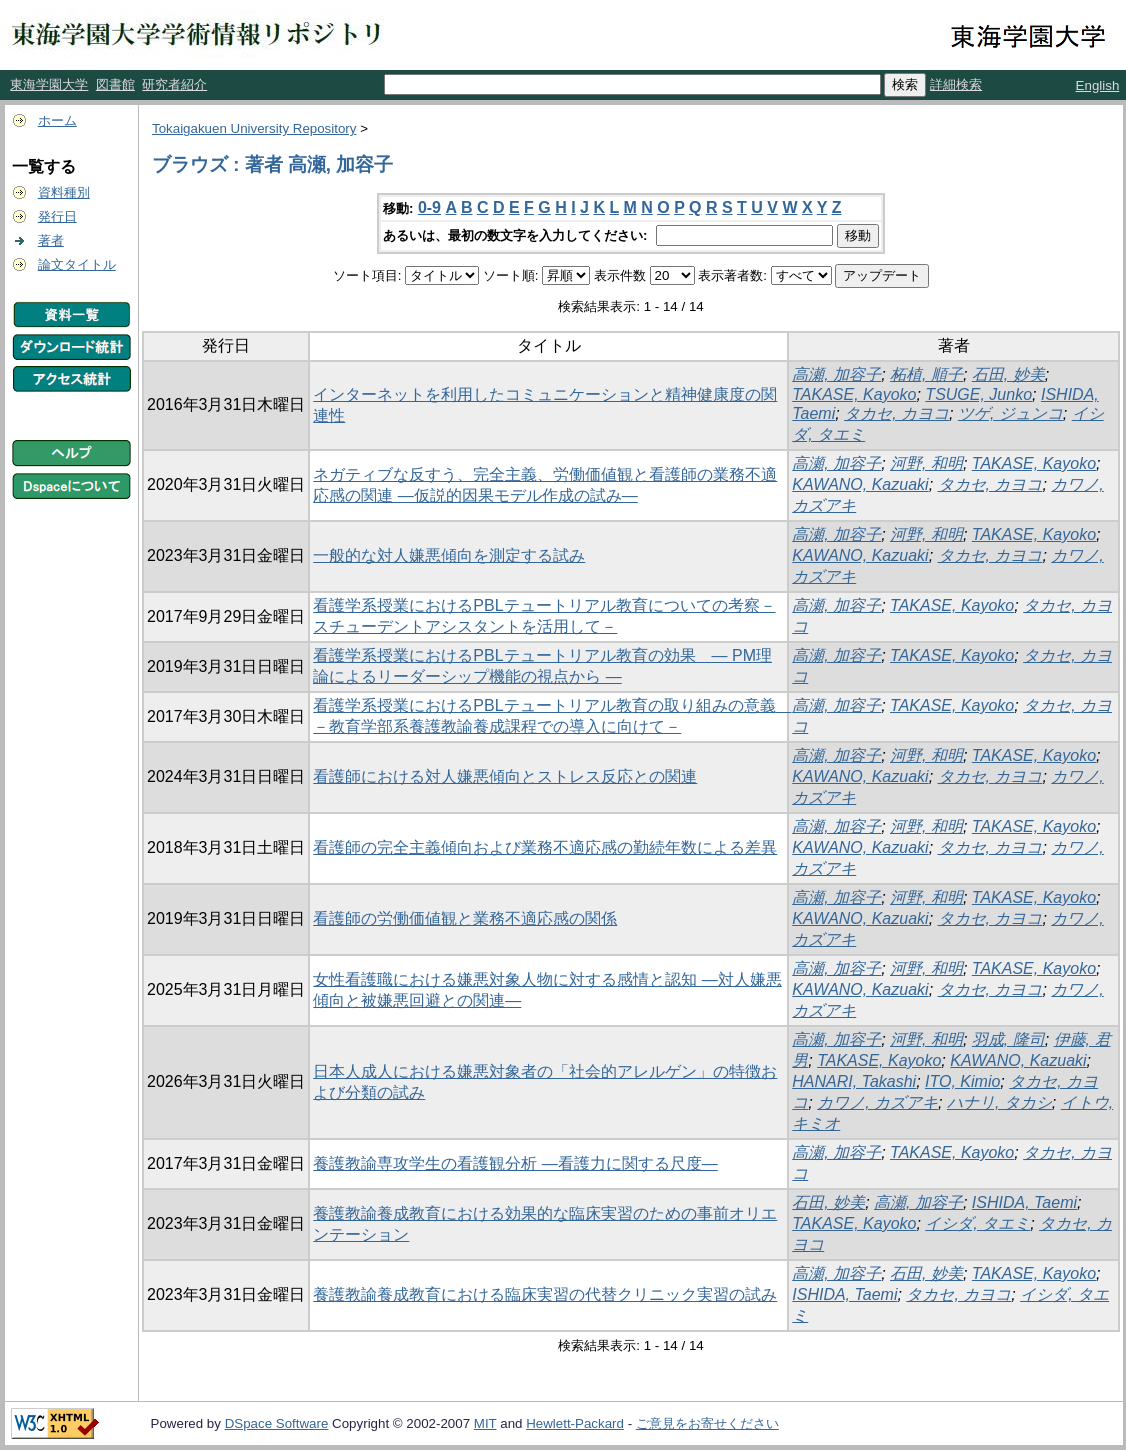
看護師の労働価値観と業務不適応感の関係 (465, 918)
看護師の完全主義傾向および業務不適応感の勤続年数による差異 (545, 847)
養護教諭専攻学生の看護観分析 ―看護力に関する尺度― (515, 1163)
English (1098, 85)
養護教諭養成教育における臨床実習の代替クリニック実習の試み (545, 1294)
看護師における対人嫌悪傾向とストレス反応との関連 (505, 776)
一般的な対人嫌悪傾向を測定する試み (449, 555)
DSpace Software (277, 1423)
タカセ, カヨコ (896, 413)
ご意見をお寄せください (707, 1423)
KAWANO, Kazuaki (860, 484)
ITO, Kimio (962, 1081)
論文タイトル (77, 264)
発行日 (57, 216)
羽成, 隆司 (1008, 1039)
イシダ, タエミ (977, 1223)
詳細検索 (956, 84)
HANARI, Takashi (854, 1081)
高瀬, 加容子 (836, 374)
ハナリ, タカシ (999, 1102)
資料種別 (64, 192)
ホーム (57, 120)
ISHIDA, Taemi (1024, 1202)
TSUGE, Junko (978, 394)
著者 (51, 240)
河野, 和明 (926, 463)
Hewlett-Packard (575, 1423)
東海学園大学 (49, 84)
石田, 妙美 (1008, 374)
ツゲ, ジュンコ (1010, 413)
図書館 (115, 84)
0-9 (429, 207)
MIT (485, 1423)
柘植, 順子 (926, 374)
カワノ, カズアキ (877, 1102)
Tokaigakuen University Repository (254, 128)
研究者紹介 (174, 84)
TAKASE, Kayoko (854, 394)
